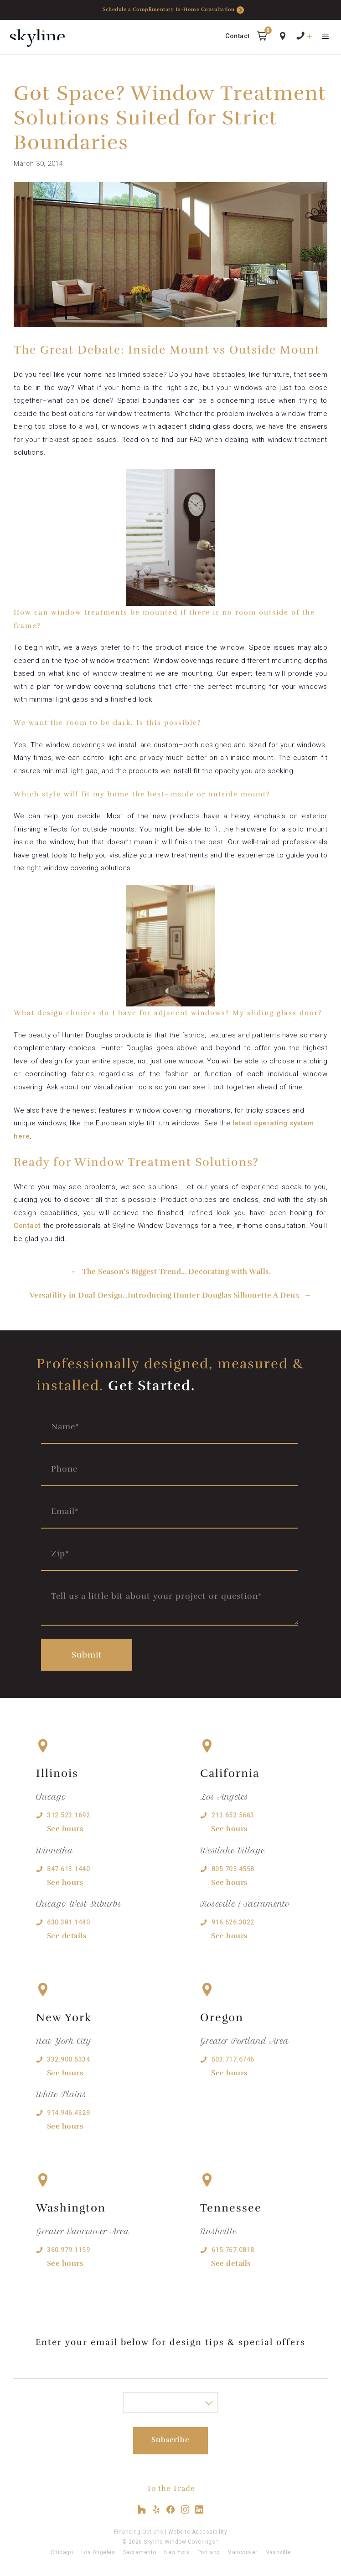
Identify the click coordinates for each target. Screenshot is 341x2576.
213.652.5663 (233, 1815)
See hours (65, 1828)
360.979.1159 (68, 2249)
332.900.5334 (68, 2059)
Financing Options (139, 2532)
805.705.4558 (233, 1869)
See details (67, 1935)
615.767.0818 (233, 2249)
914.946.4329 (68, 2112)
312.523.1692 (68, 1815)
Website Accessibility (197, 2532)
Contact (237, 36)
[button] (262, 37)
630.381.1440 (68, 1922)
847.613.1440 (68, 1869)
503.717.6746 (233, 2059)
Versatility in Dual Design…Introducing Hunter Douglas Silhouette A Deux (165, 1295)
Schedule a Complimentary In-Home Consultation (173, 10)
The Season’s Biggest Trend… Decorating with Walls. (176, 1271)
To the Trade (171, 2488)
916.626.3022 (233, 1922)
